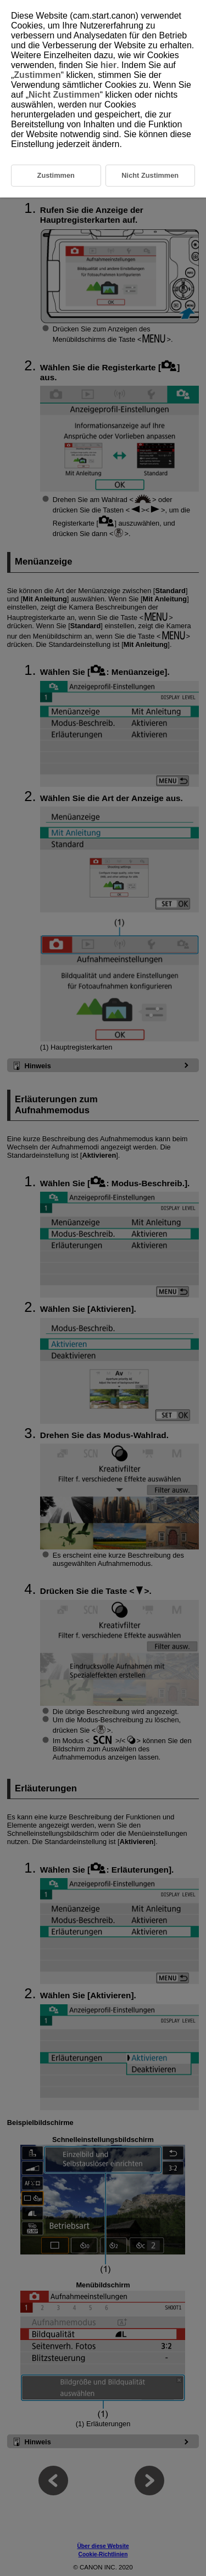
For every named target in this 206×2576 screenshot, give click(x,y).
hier (108, 65)
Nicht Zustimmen (64, 94)
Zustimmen (37, 75)
